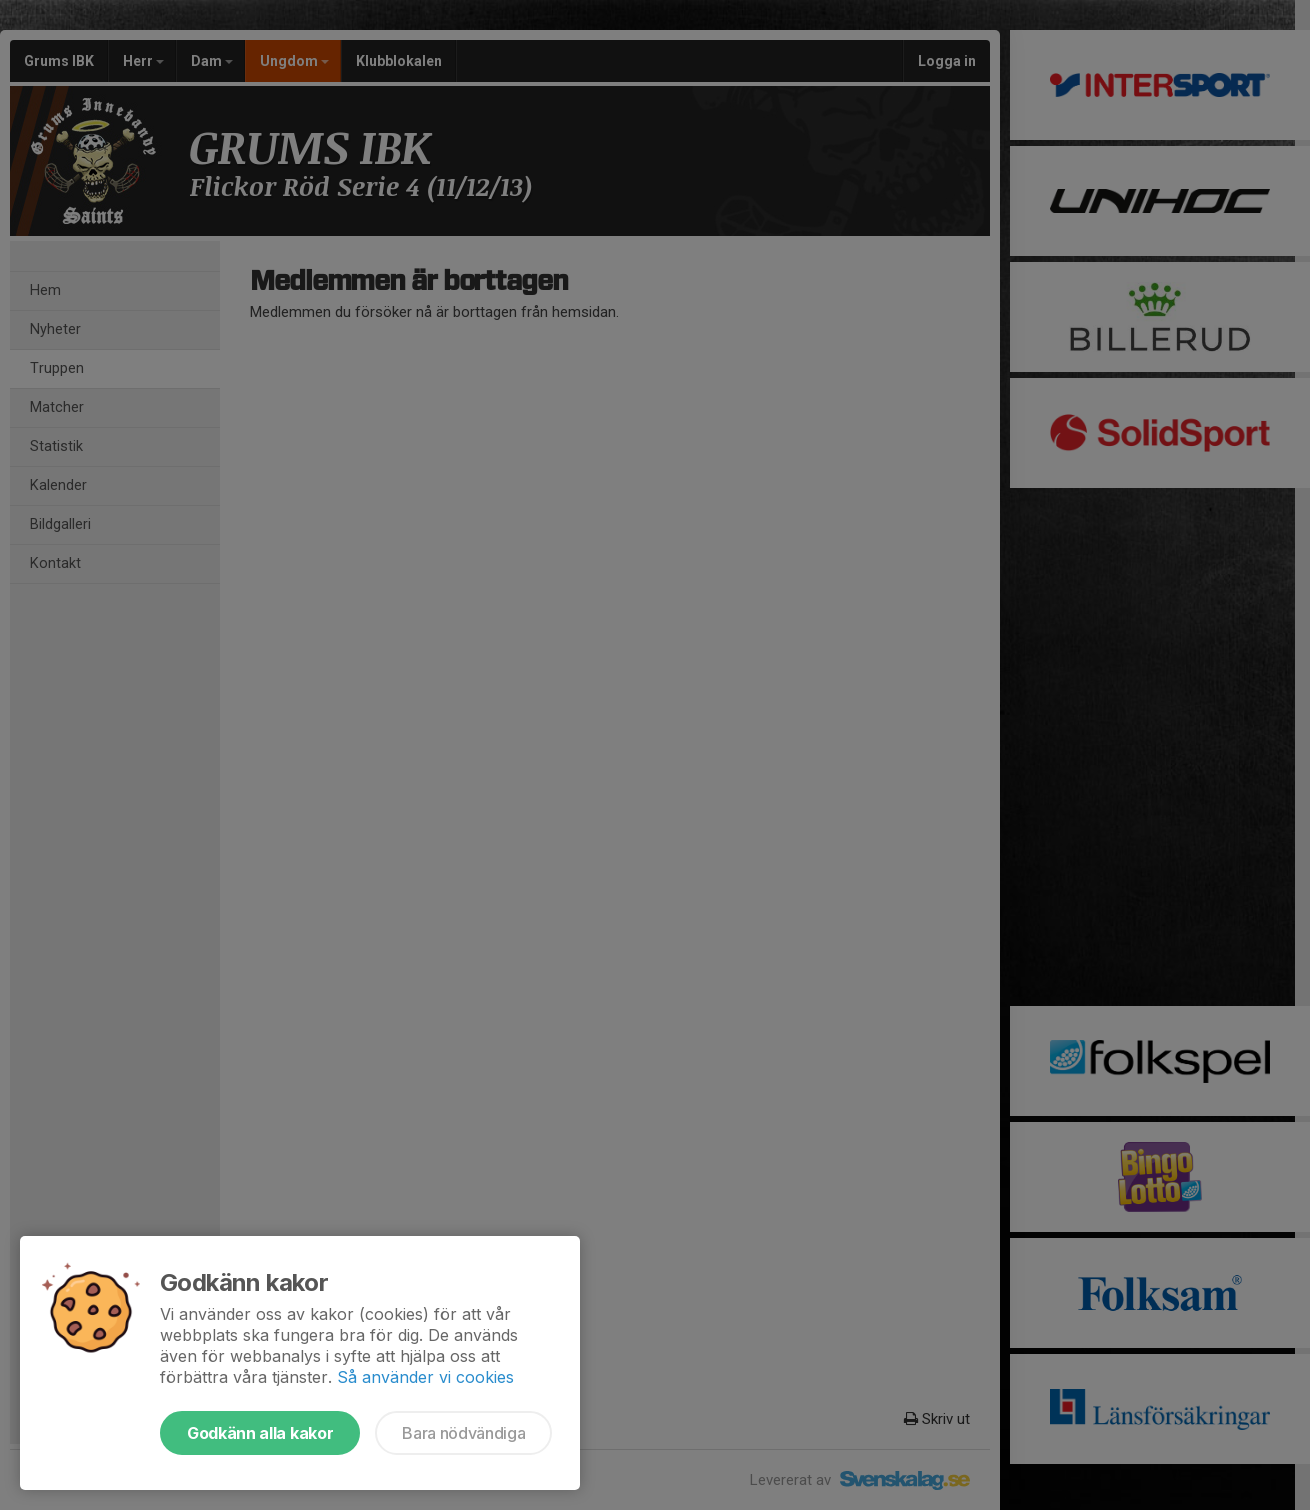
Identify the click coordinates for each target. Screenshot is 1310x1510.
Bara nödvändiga (463, 1433)
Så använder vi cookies (425, 1377)
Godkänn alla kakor (260, 1433)
